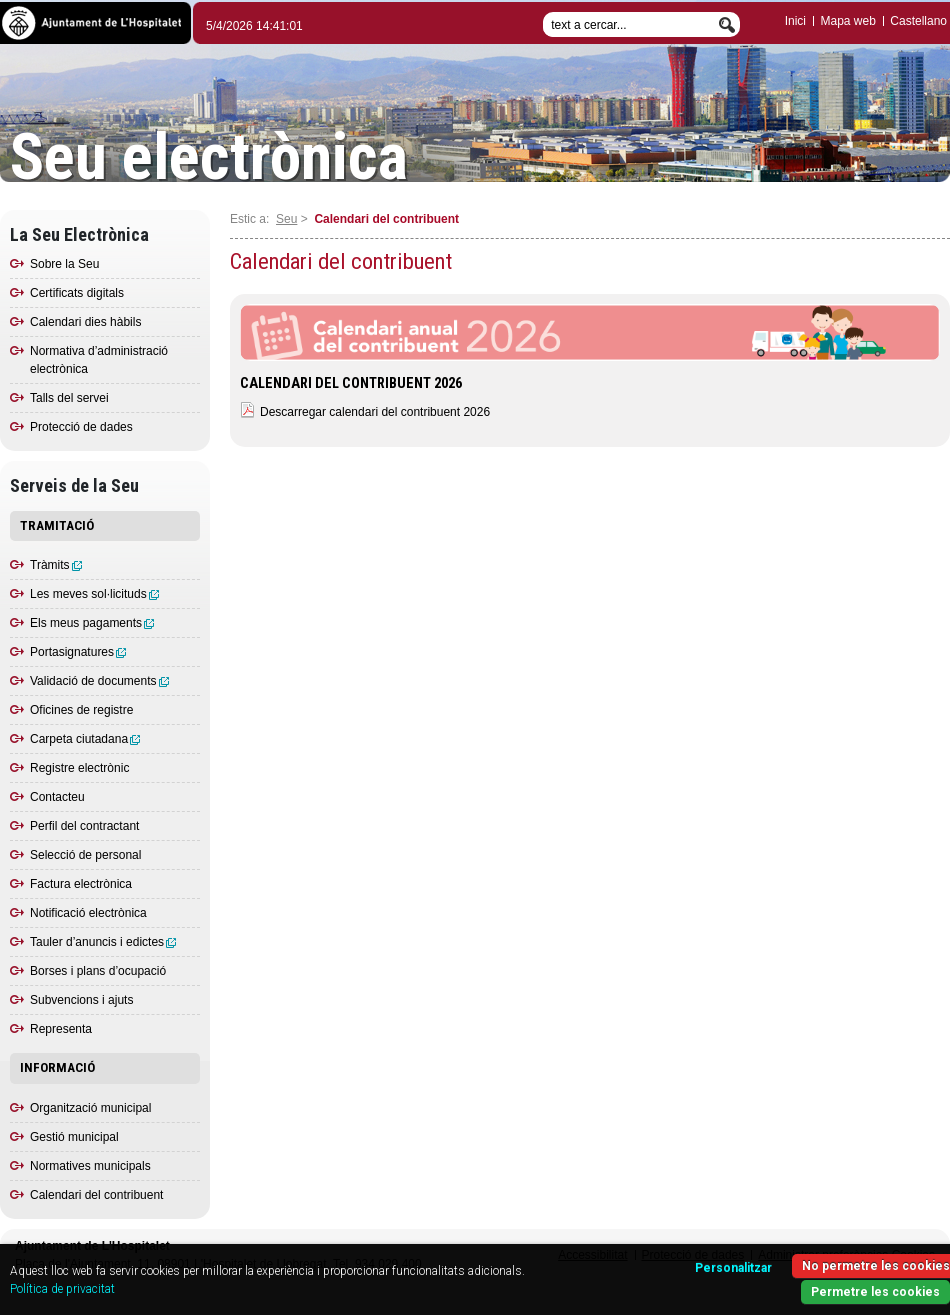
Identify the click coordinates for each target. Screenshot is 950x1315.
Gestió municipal (74, 1137)
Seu (286, 219)
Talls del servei (69, 398)
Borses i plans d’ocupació (98, 971)
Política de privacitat (62, 1289)
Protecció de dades (81, 427)
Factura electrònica (81, 884)
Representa (61, 1029)
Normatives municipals (90, 1166)
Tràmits (56, 565)
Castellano (918, 21)
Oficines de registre (81, 710)
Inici (795, 21)
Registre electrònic (79, 768)
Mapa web (847, 21)
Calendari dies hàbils (85, 322)
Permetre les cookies (875, 1292)
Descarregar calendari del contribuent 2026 (375, 412)
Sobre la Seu (64, 264)
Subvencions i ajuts (81, 1000)
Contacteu (57, 797)
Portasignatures (78, 652)
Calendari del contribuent (96, 1195)
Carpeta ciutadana (85, 739)
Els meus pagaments (92, 623)
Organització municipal (90, 1108)
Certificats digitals (77, 293)
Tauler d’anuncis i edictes (103, 942)
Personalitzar (733, 1268)
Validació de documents (99, 681)
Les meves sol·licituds (94, 594)
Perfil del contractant (84, 826)
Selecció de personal (85, 855)
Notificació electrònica (88, 913)
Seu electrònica (209, 158)
